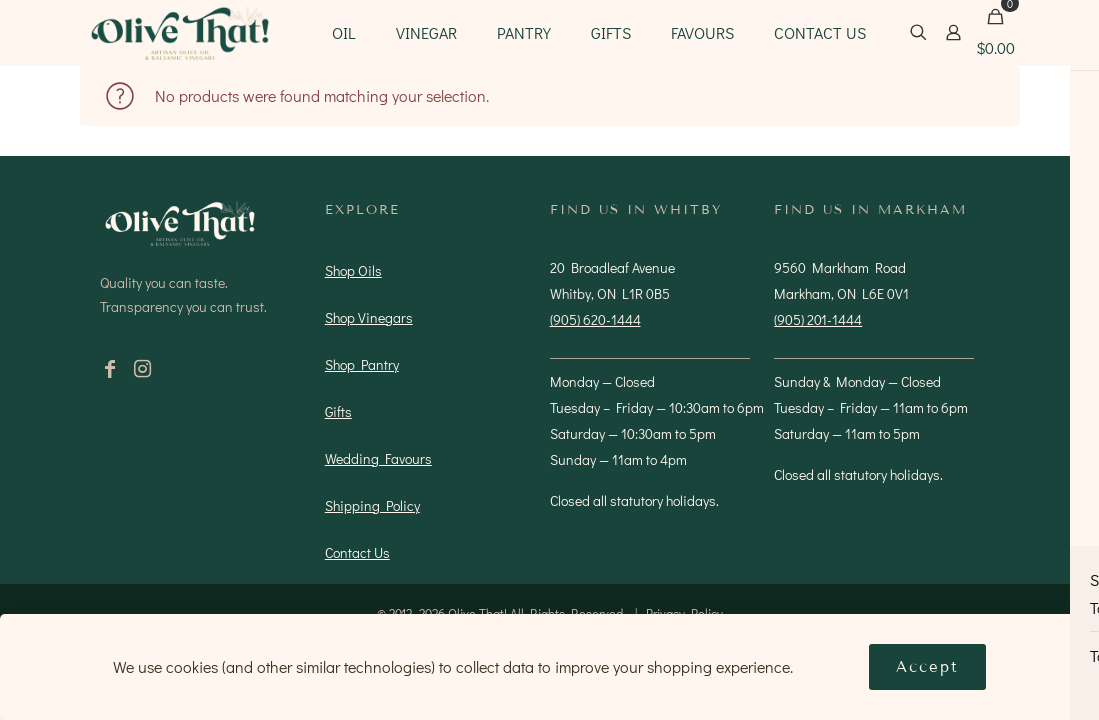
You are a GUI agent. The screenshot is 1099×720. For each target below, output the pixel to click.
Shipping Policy (372, 505)
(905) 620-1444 (595, 319)
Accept (927, 667)
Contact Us (357, 552)
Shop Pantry (362, 364)
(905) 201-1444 (818, 319)
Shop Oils (353, 270)
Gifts (338, 411)
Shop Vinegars (369, 317)
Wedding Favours (378, 458)
